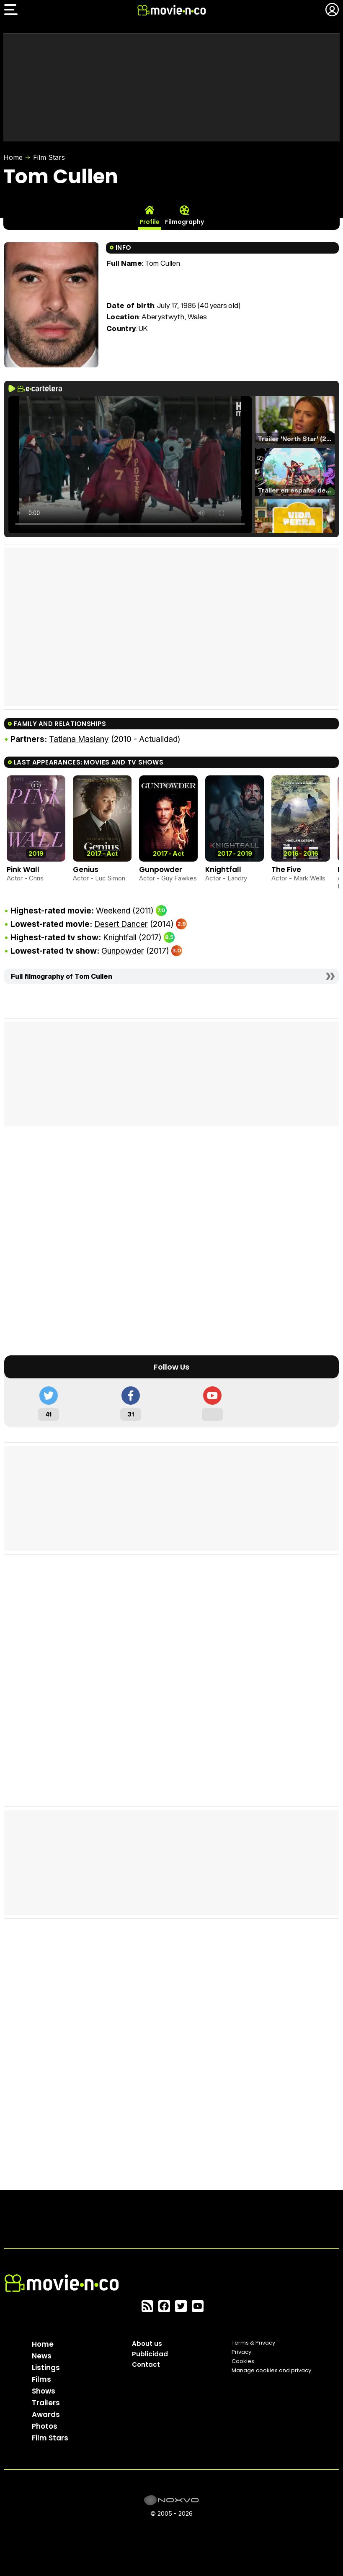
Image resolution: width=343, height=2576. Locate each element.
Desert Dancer (121, 924)
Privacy (241, 2352)
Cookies (243, 2361)
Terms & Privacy (253, 2343)
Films (41, 2379)
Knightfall (223, 870)
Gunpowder (160, 870)
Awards (46, 2414)
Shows (43, 2391)
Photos (44, 2426)
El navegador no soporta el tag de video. (130, 464)
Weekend (113, 911)
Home (13, 157)
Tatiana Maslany (79, 739)
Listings (46, 2368)
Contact (146, 2364)
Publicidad (150, 2354)
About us (147, 2343)
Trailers (46, 2403)
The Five (286, 870)
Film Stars (49, 157)
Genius (85, 870)
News (42, 2356)
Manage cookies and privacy (271, 2370)
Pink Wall (23, 870)
